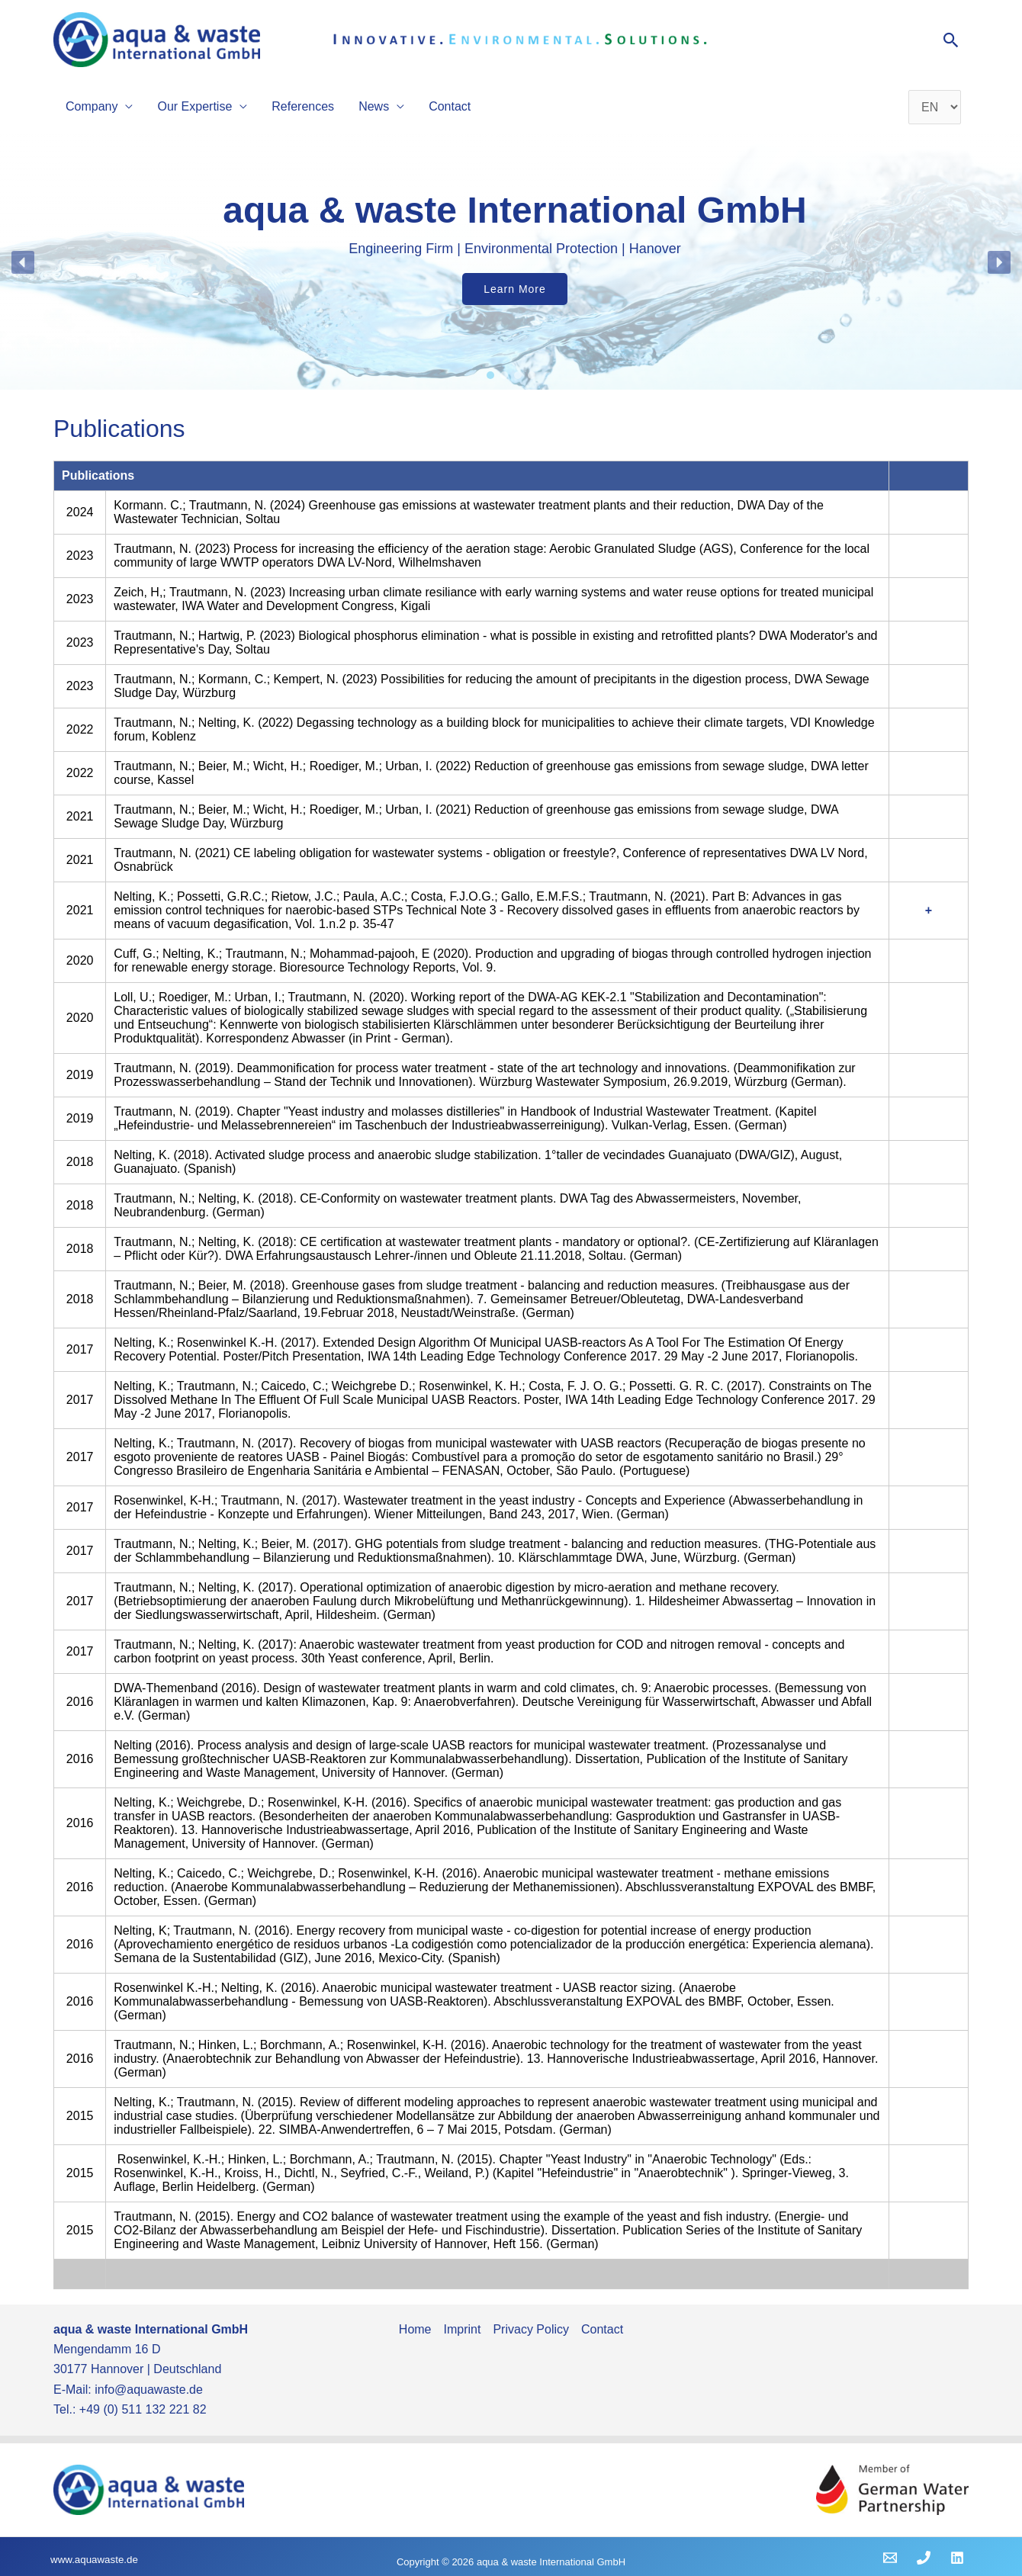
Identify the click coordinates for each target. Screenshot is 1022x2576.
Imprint (462, 2329)
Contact (450, 106)
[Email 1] (890, 2558)
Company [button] (91, 106)
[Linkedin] (957, 2558)
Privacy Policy (531, 2329)
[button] (951, 40)
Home (415, 2329)
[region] (511, 262)
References (303, 106)
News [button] (373, 106)
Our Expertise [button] (194, 106)
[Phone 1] (923, 2558)
